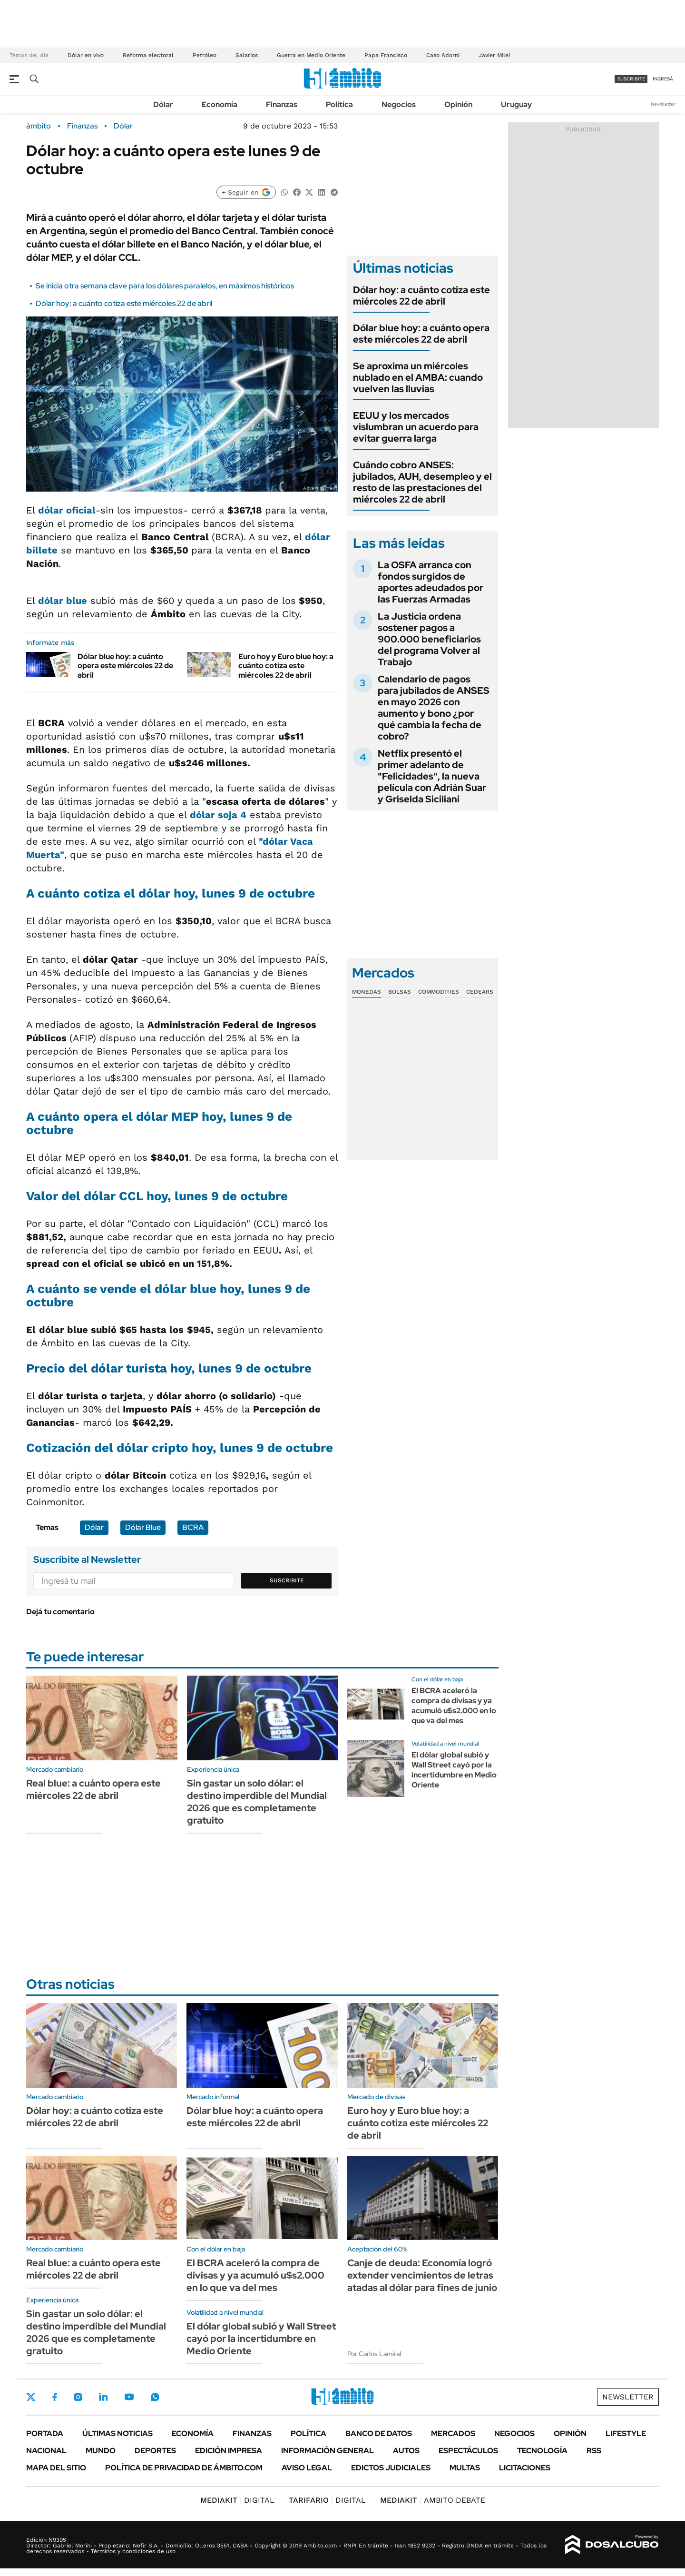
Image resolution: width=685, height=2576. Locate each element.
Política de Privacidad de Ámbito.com (184, 2468)
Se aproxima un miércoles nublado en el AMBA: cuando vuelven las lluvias (418, 377)
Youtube (129, 2396)
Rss (594, 2451)
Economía (219, 104)
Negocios (399, 104)
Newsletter (663, 104)
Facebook (54, 2397)
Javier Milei (494, 55)
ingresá (663, 78)
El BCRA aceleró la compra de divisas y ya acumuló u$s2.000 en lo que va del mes (453, 1705)
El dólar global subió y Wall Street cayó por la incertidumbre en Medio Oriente (454, 1769)
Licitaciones (524, 2468)
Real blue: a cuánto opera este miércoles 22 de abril (93, 1789)
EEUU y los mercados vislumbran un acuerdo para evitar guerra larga (416, 426)
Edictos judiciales (391, 2468)
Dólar (163, 104)
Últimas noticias (117, 2433)
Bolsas (399, 991)
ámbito (38, 126)
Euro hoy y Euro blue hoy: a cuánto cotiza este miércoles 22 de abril (285, 665)
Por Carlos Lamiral (374, 2353)
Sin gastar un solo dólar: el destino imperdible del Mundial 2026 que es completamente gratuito (257, 1801)
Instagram (78, 2397)
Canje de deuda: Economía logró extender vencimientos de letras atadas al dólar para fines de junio (422, 2275)
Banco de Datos (378, 2433)
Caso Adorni (443, 55)
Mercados (453, 2433)
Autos (406, 2451)
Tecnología (542, 2451)
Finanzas (281, 104)
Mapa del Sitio (56, 2468)
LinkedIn (103, 2397)
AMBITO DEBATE (432, 2500)
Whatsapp (155, 2397)
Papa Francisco (385, 55)
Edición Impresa (228, 2451)
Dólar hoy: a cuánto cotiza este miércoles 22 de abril (124, 303)
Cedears (479, 991)
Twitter (31, 2397)
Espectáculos (468, 2451)
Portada (44, 2433)
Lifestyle (626, 2433)
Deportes (155, 2451)
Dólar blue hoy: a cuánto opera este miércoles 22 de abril (125, 665)
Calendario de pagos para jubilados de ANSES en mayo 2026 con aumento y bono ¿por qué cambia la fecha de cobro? (433, 707)
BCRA (193, 1527)
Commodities (438, 991)
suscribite (631, 78)
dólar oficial (67, 510)
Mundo (101, 2451)
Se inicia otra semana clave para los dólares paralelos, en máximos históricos (165, 286)
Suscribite (287, 1580)
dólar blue (62, 600)
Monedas (366, 991)
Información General (327, 2451)
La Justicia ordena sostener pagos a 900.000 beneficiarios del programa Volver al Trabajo (429, 639)
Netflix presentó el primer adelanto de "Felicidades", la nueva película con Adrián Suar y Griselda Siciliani (432, 776)
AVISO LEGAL (307, 2468)
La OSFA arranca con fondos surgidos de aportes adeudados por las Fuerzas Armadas (430, 582)
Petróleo (204, 55)
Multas (465, 2468)
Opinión (458, 104)
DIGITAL (237, 2500)
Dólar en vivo (86, 55)
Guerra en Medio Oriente (311, 55)
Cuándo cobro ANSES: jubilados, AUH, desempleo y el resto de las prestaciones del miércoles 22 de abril (422, 482)
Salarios (246, 55)
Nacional (46, 2451)
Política (339, 104)
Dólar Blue (143, 1527)
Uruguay (516, 104)
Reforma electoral (148, 55)
